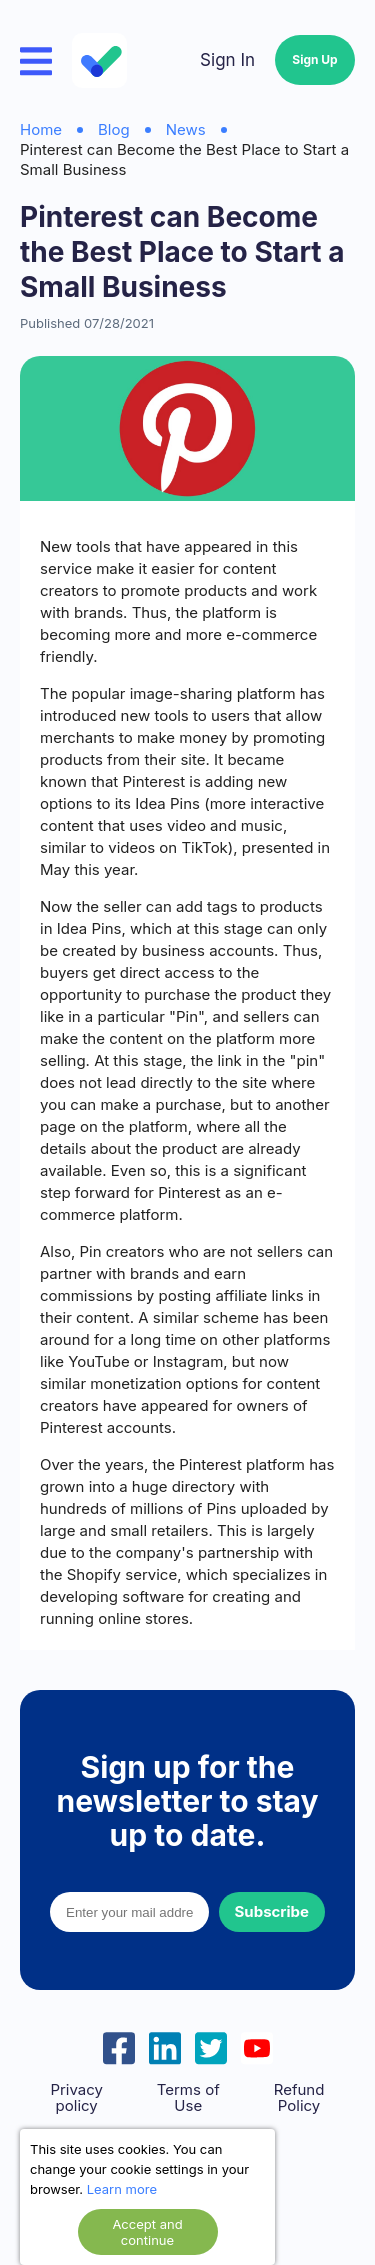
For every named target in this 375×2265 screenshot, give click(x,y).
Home (41, 129)
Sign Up (314, 59)
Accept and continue (147, 2232)
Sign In (227, 60)
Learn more (122, 2189)
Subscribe (272, 1911)
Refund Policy (299, 2098)
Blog (114, 129)
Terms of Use (188, 2098)
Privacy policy (76, 2098)
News (186, 129)
